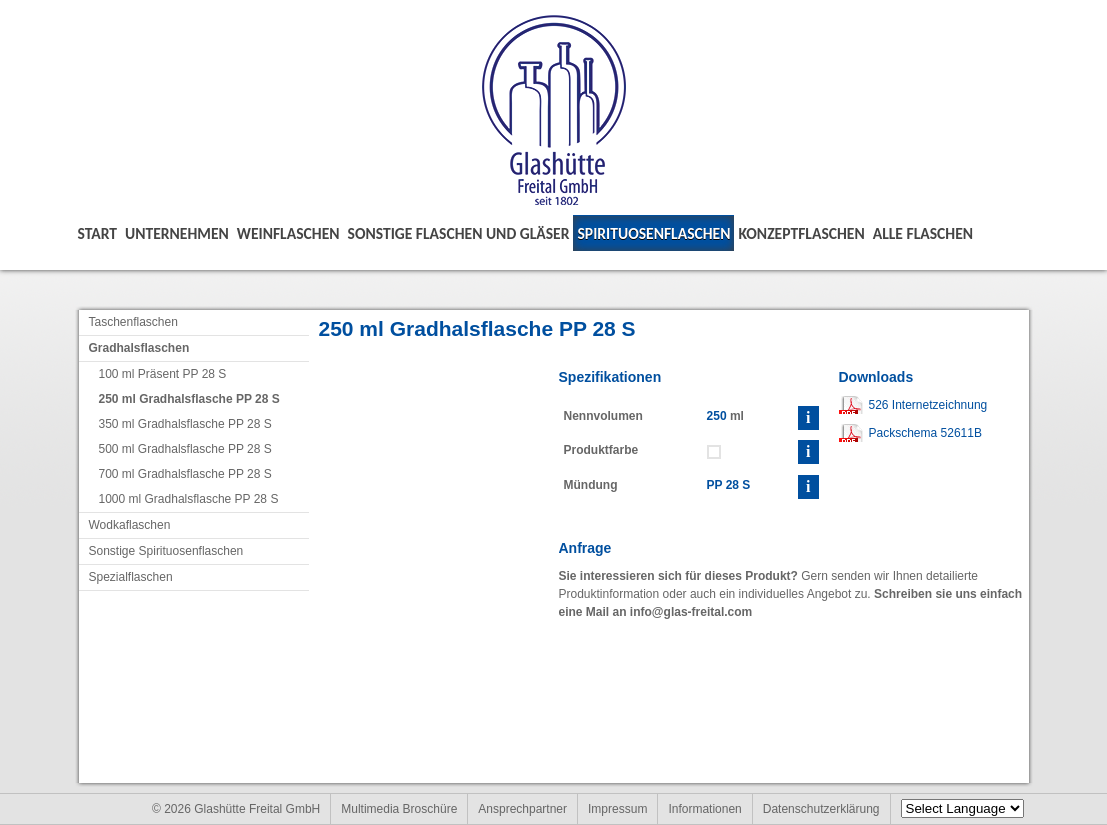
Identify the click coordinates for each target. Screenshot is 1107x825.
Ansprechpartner (522, 809)
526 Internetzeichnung (928, 405)
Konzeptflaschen (801, 233)
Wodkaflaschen (130, 525)
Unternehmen (177, 233)
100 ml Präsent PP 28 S (163, 374)
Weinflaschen (288, 233)
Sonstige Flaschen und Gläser (459, 233)
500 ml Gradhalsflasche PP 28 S (185, 449)
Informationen (704, 809)
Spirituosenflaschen (653, 233)
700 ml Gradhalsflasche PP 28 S (185, 474)
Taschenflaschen (133, 322)
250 (717, 416)
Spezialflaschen (131, 577)
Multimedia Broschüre (399, 809)
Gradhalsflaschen (139, 348)
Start (98, 233)
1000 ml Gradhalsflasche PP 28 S (189, 499)
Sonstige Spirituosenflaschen (166, 551)
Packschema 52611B (925, 433)
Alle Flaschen (923, 233)
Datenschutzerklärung (821, 809)
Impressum (617, 809)
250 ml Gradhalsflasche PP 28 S (189, 399)
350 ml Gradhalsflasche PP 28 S (185, 424)
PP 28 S (729, 485)
